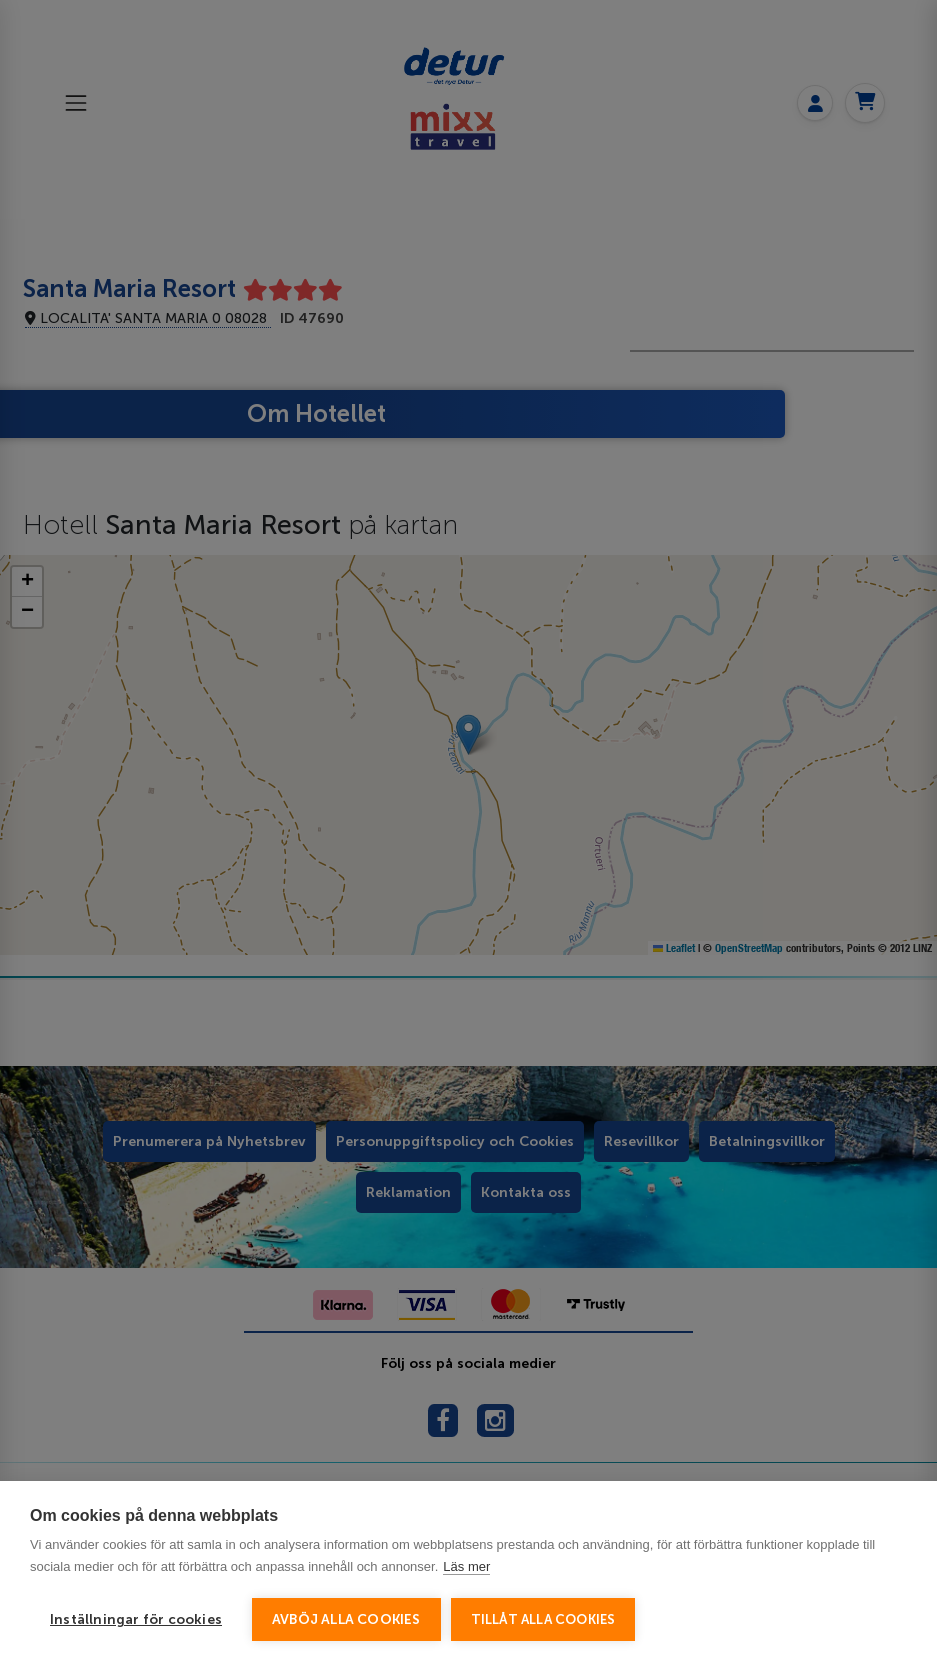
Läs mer (466, 1566)
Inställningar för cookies (136, 1619)
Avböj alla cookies (346, 1619)
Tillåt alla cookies (543, 1619)
